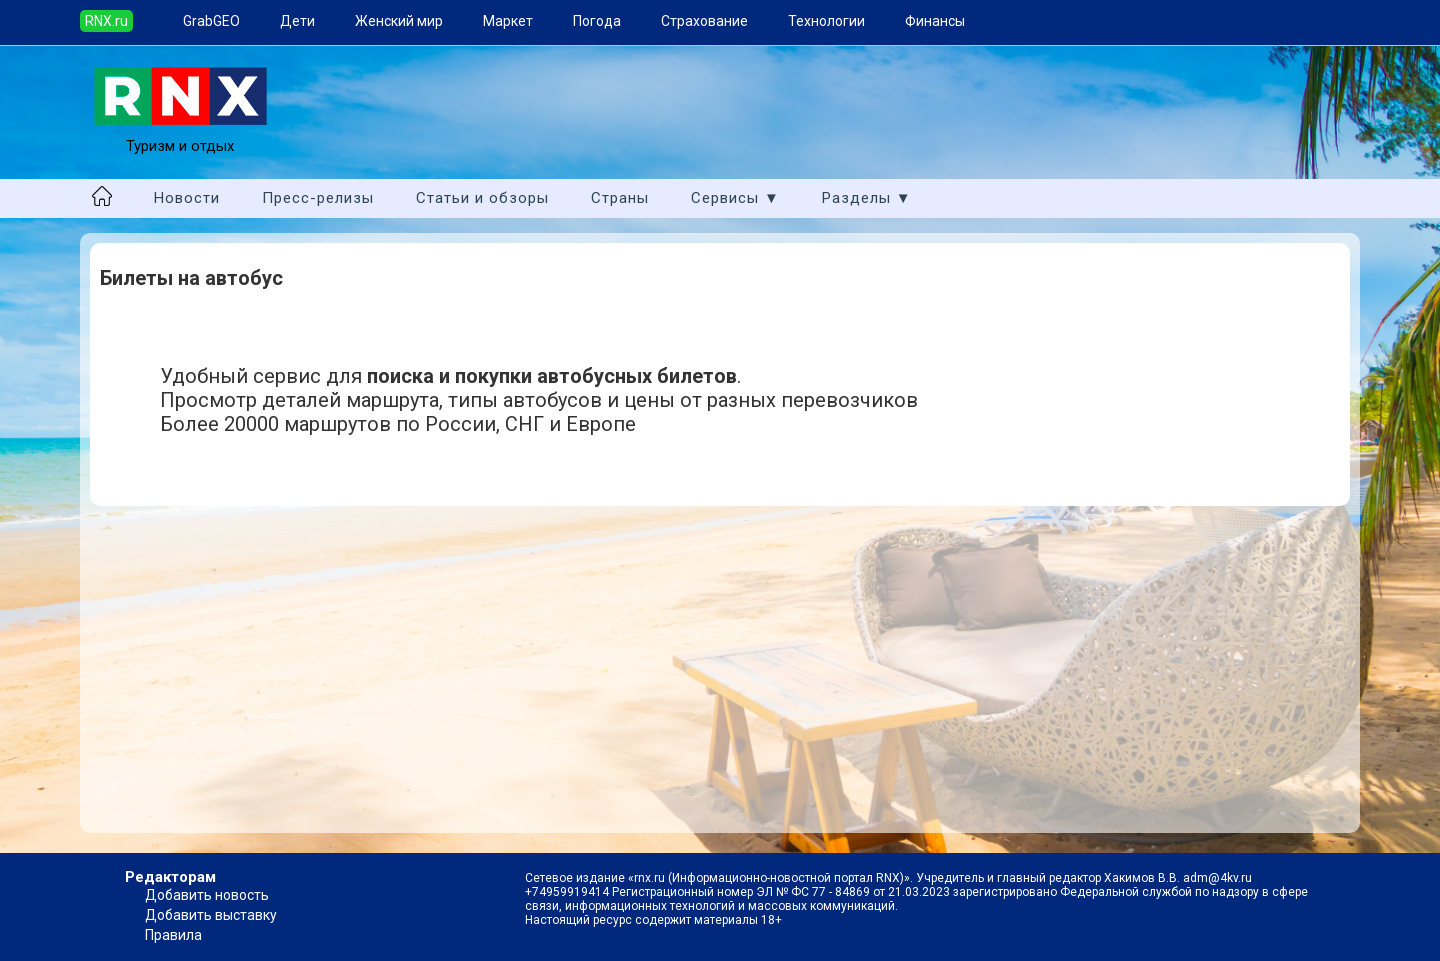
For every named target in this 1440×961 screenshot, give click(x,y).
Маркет (508, 21)
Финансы (935, 21)
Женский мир (399, 21)
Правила (173, 935)
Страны (620, 198)
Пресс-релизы (318, 198)
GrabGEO (211, 21)
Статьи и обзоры (482, 198)
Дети (297, 21)
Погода (597, 21)
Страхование (704, 21)
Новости (187, 198)
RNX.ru (106, 21)
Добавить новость (207, 895)
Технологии (826, 21)
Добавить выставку (211, 915)
